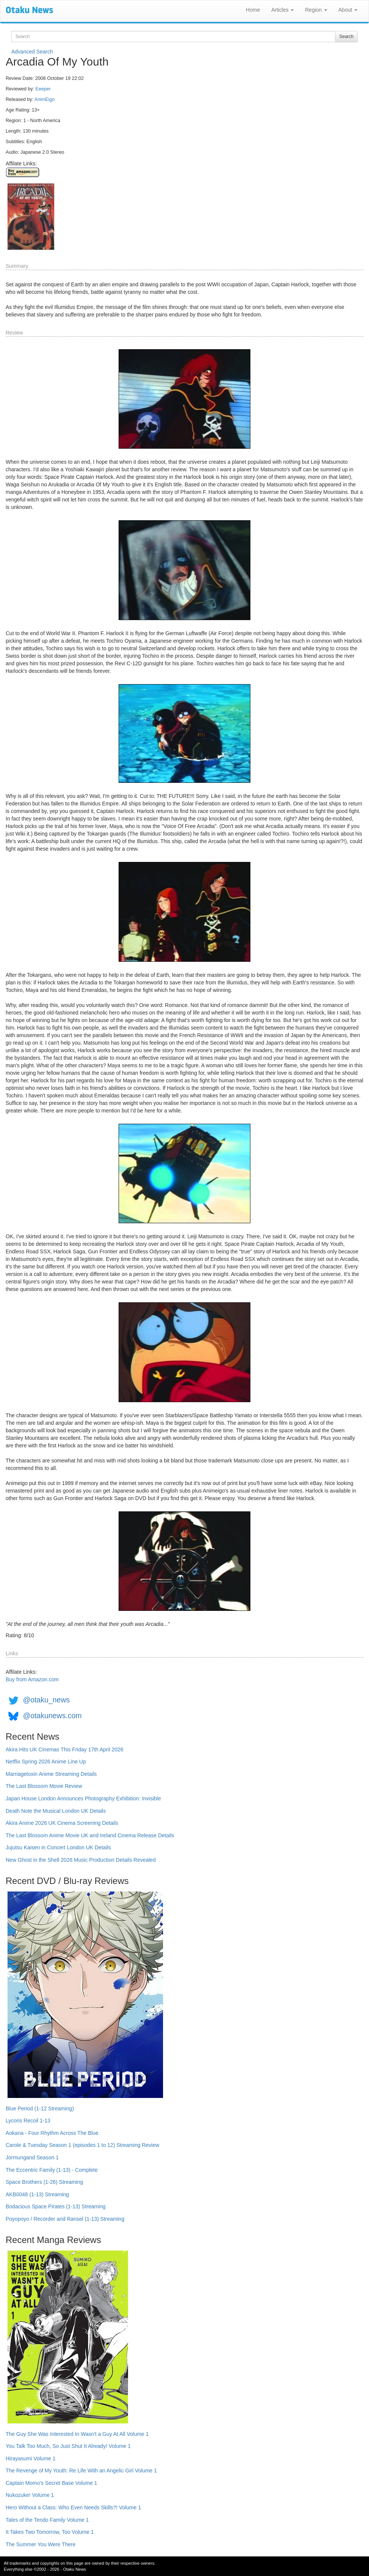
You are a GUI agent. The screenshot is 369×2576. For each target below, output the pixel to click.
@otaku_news (46, 1700)
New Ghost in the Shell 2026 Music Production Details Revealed (81, 1860)
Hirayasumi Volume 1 (30, 2458)
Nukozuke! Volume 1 (30, 2495)
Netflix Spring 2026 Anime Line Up (46, 1762)
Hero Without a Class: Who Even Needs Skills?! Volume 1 (73, 2507)
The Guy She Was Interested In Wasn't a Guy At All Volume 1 (77, 2434)
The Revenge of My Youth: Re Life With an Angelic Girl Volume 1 (81, 2471)
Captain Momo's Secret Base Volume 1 (51, 2483)
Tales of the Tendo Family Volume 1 (47, 2520)
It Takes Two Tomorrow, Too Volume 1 (50, 2532)
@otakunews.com (52, 1715)
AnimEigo (44, 99)
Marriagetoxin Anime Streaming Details (51, 1774)
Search (346, 36)
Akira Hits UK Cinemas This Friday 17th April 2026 (65, 1749)
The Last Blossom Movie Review (44, 1786)
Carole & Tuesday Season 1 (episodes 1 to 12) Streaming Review (82, 2145)
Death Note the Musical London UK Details (56, 1811)
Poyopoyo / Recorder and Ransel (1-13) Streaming (65, 2219)
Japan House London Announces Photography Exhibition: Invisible (83, 1798)
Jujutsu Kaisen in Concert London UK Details (58, 1847)
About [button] (348, 10)
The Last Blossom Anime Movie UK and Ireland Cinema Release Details (90, 1835)
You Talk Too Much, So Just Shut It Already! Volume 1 (68, 2446)
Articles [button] (282, 10)
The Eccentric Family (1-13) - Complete (52, 2170)
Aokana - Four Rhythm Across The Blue (52, 2133)
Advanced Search (32, 52)
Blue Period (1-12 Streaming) (40, 2108)
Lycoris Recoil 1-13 (28, 2121)
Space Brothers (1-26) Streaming (44, 2182)
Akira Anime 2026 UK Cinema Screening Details (62, 1823)
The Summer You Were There (40, 2544)
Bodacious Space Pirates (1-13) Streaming (55, 2206)
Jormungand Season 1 (32, 2157)
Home (253, 10)
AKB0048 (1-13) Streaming (37, 2194)
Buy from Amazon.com (32, 1679)
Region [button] (316, 10)
